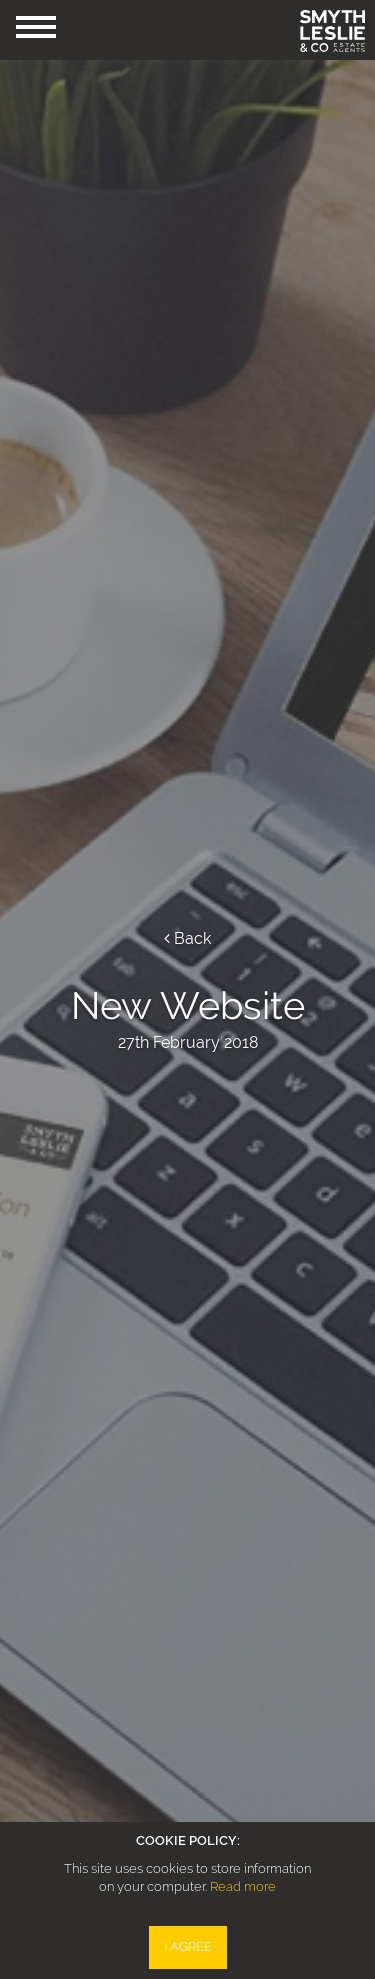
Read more (243, 1886)
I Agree (188, 1946)
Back (187, 938)
